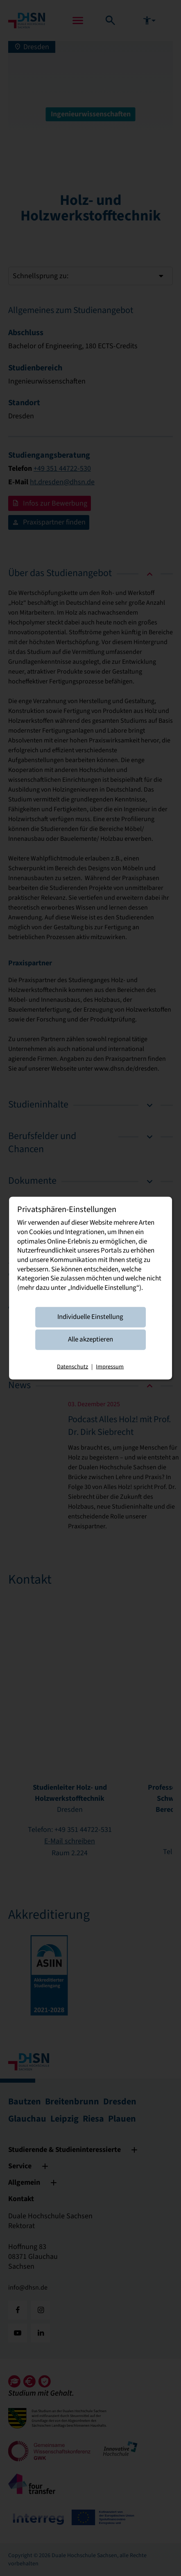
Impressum (110, 1366)
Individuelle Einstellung (90, 1317)
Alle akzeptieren (90, 1339)
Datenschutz (72, 1366)
